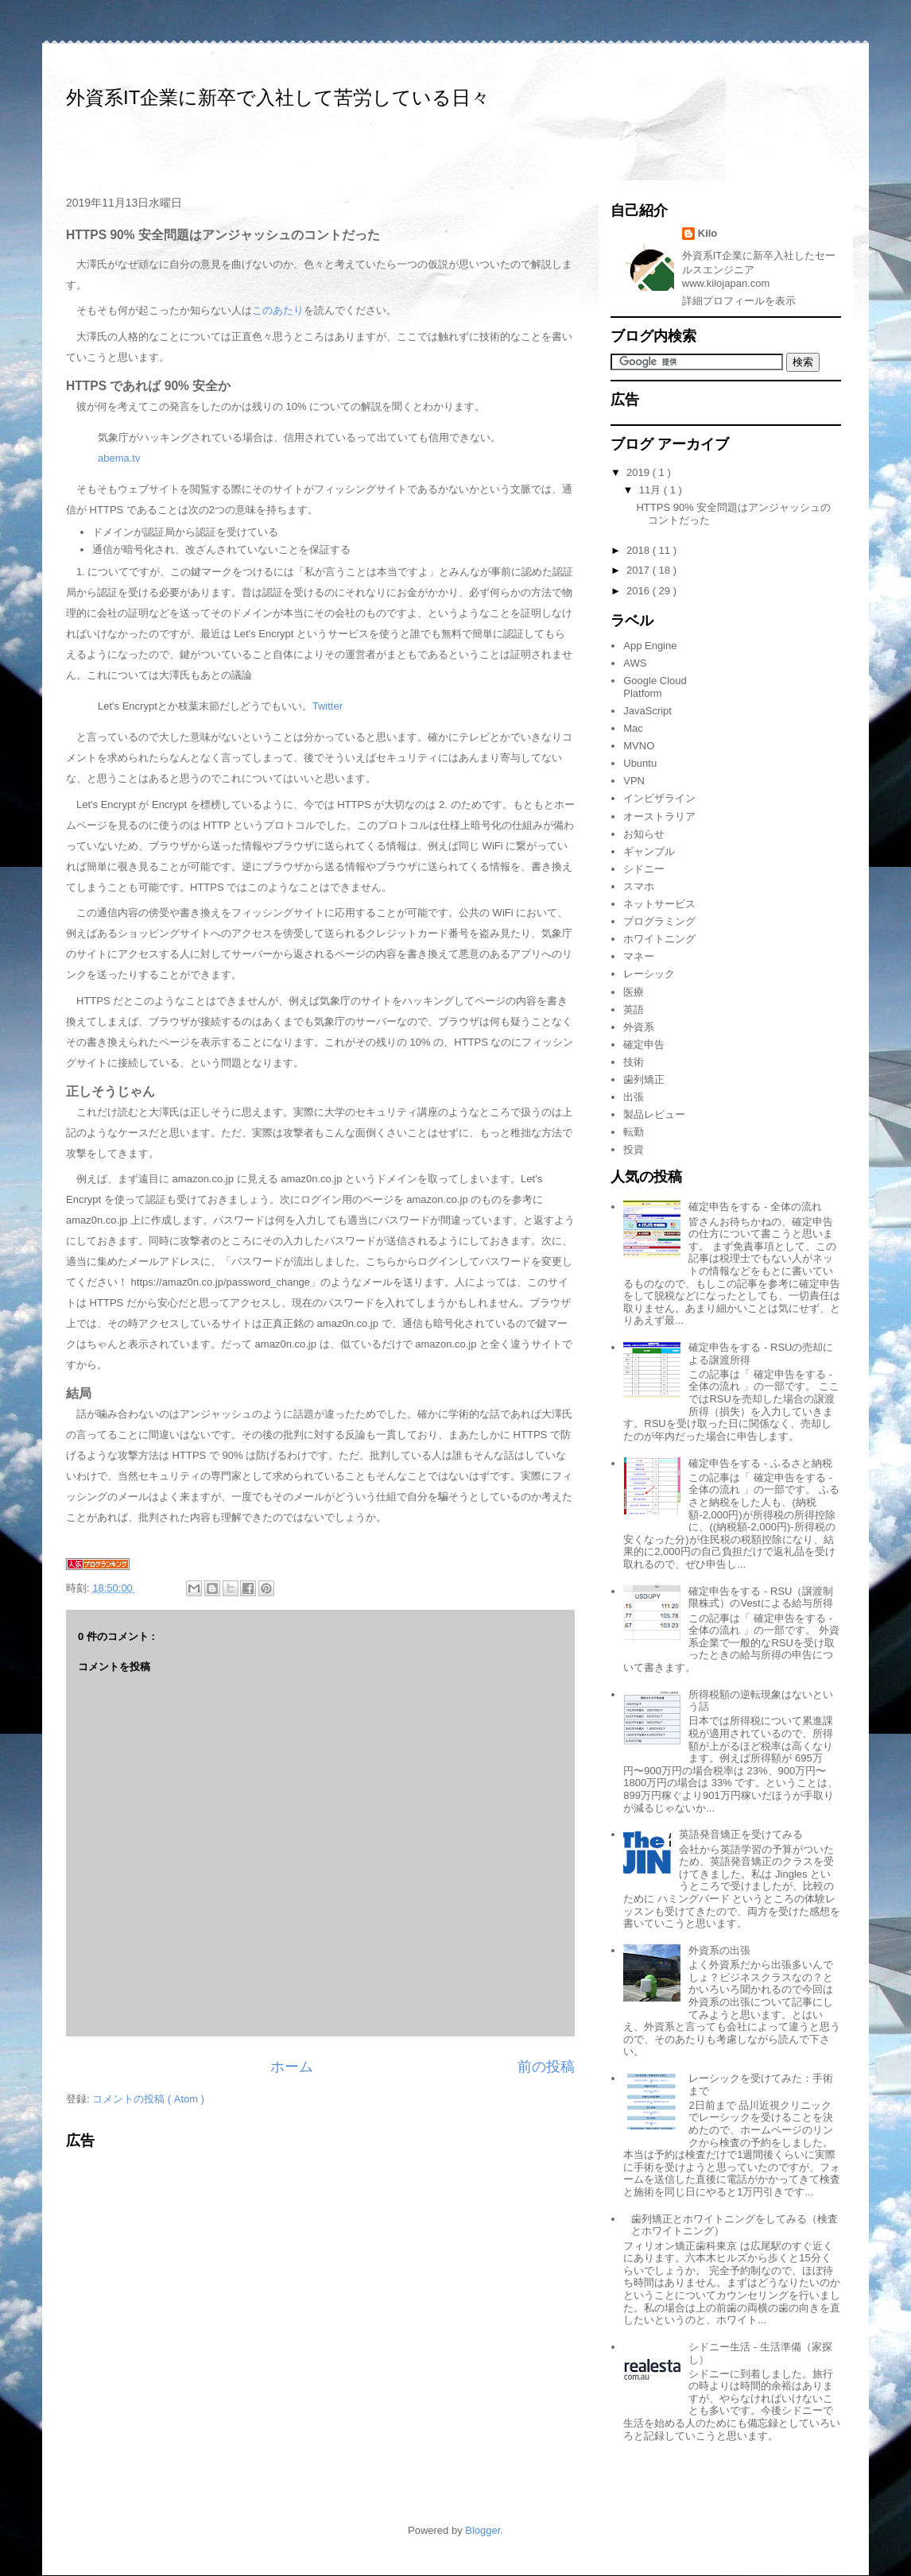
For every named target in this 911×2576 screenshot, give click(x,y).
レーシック (649, 974)
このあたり (278, 310)
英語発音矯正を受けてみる (741, 1834)
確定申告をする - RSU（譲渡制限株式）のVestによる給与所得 (760, 1597)
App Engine (649, 646)
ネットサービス (659, 904)
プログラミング (659, 921)
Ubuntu (640, 763)
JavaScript (647, 711)
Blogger (482, 2530)
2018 (639, 550)
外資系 (638, 1027)
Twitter (327, 706)
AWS (634, 663)
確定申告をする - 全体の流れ (755, 1207)
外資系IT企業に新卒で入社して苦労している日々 (278, 97)
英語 (633, 1009)
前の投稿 (546, 2067)
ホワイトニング (659, 939)
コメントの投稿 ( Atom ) (148, 2099)
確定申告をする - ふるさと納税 (760, 1463)
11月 (651, 490)
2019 (639, 472)
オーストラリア (659, 816)
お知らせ (644, 834)
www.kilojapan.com (726, 283)
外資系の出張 (719, 1950)
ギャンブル (649, 851)
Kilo (708, 233)
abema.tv (119, 458)
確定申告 (644, 1044)
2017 (639, 570)
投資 (633, 1149)
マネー (638, 956)
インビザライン (659, 798)
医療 (633, 992)
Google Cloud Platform (655, 687)
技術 (633, 1062)
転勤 (633, 1132)
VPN (634, 781)
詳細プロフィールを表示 (739, 301)
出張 (633, 1097)
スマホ (638, 886)
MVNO (638, 746)
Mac (633, 728)
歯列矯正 (644, 1079)
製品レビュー (654, 1114)
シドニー (644, 869)
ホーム (291, 2067)
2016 (639, 591)
